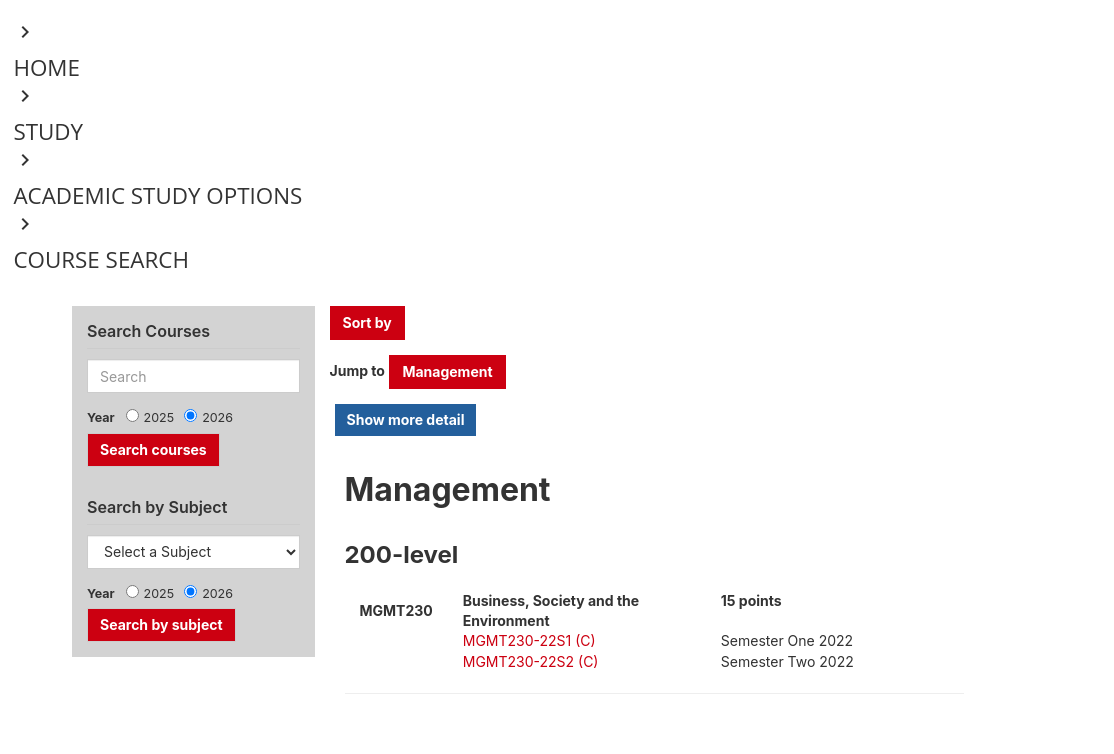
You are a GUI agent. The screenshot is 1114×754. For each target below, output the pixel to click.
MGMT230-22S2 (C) (531, 661)
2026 (217, 417)
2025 (159, 417)
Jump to (357, 370)
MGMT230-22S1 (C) (529, 640)
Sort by (367, 322)
